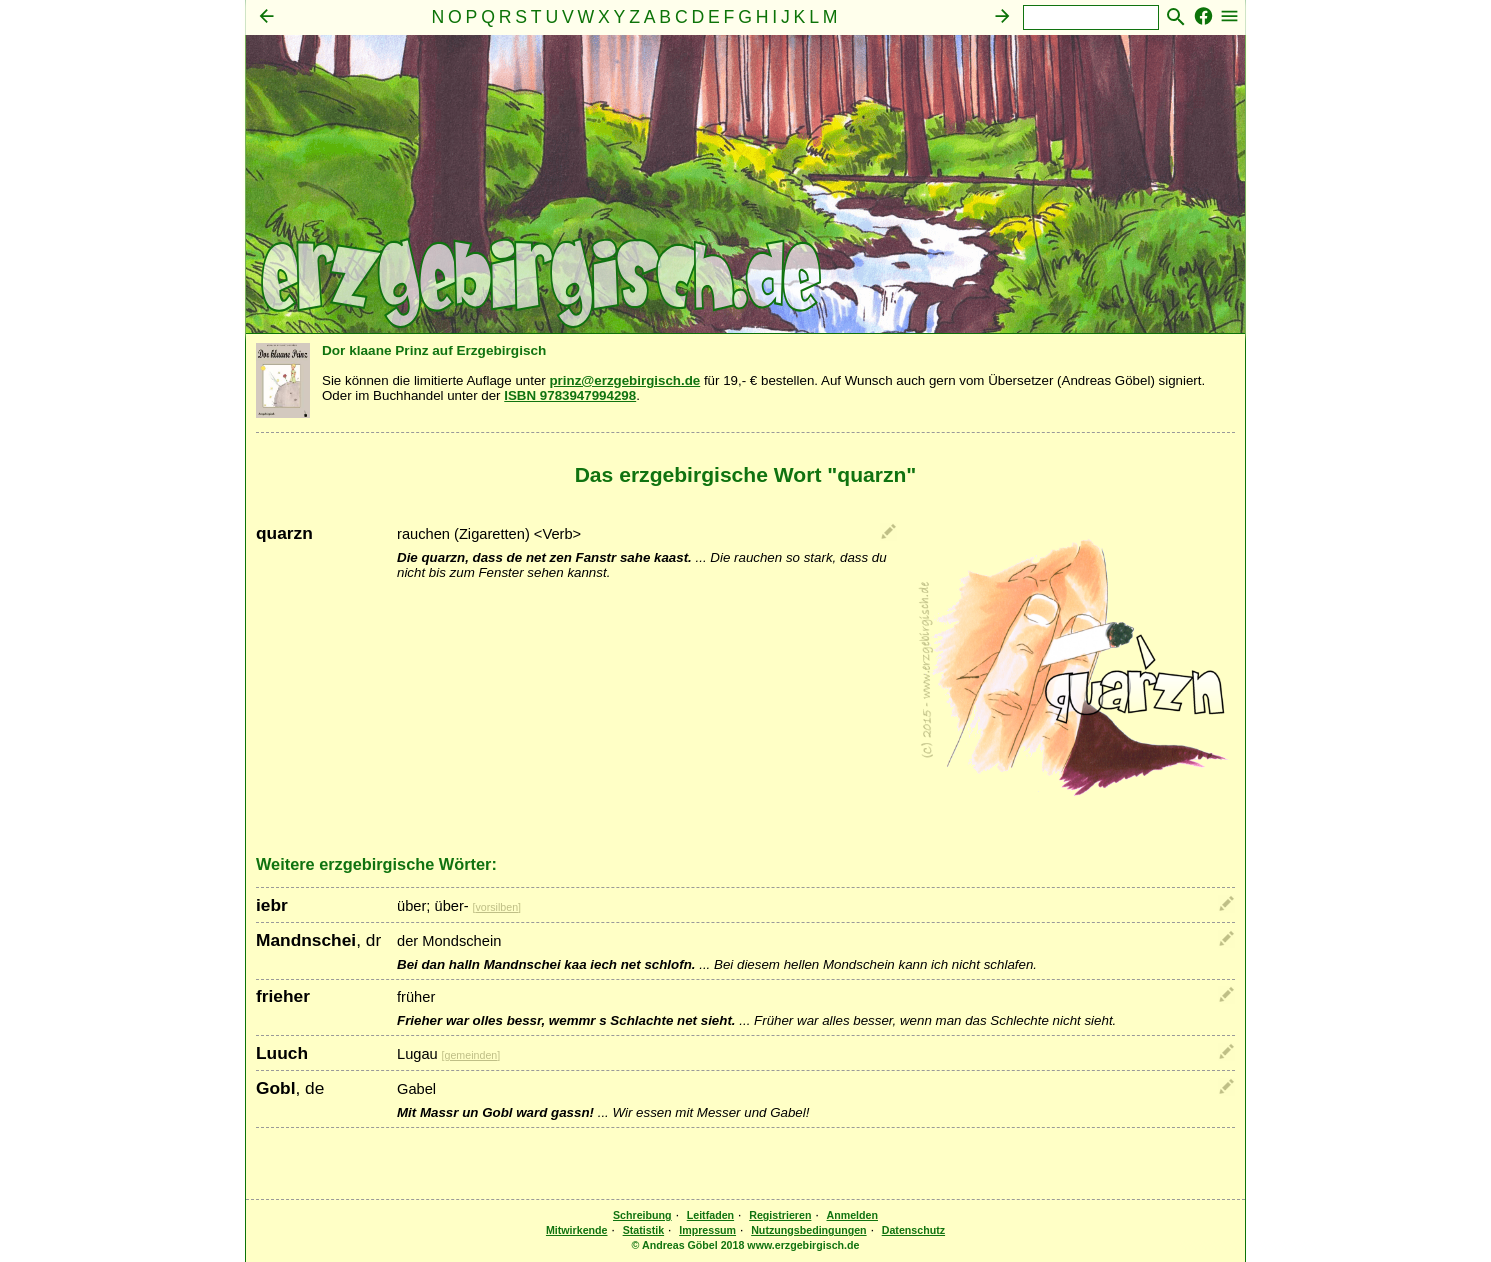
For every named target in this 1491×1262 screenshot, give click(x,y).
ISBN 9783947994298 (570, 395)
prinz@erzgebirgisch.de (624, 380)
